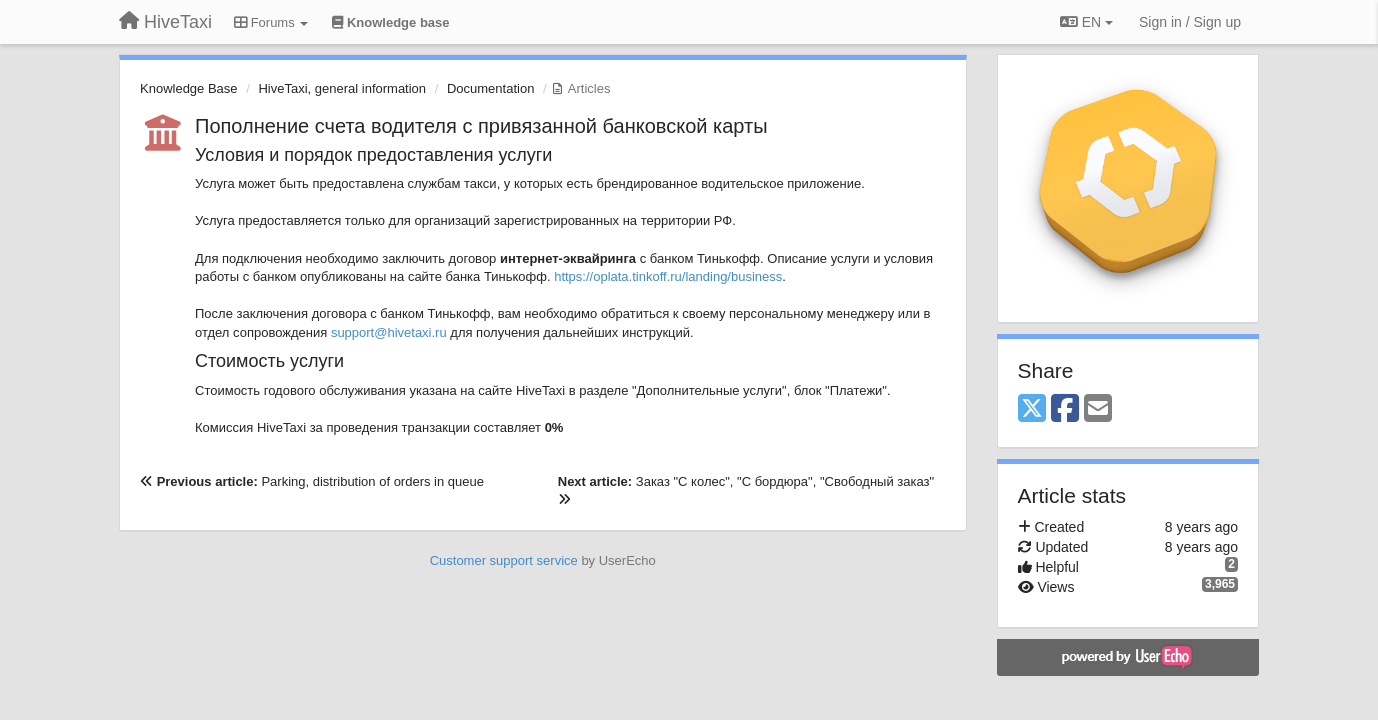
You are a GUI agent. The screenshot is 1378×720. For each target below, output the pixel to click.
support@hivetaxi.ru (389, 332)
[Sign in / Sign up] (1190, 22)
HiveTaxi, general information (342, 88)
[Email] (1098, 409)
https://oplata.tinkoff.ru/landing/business (668, 276)
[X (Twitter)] (1032, 409)
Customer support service (504, 560)
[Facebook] (1065, 409)
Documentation (490, 88)
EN (1086, 22)
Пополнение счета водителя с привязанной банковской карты (481, 126)
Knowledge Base (189, 88)
